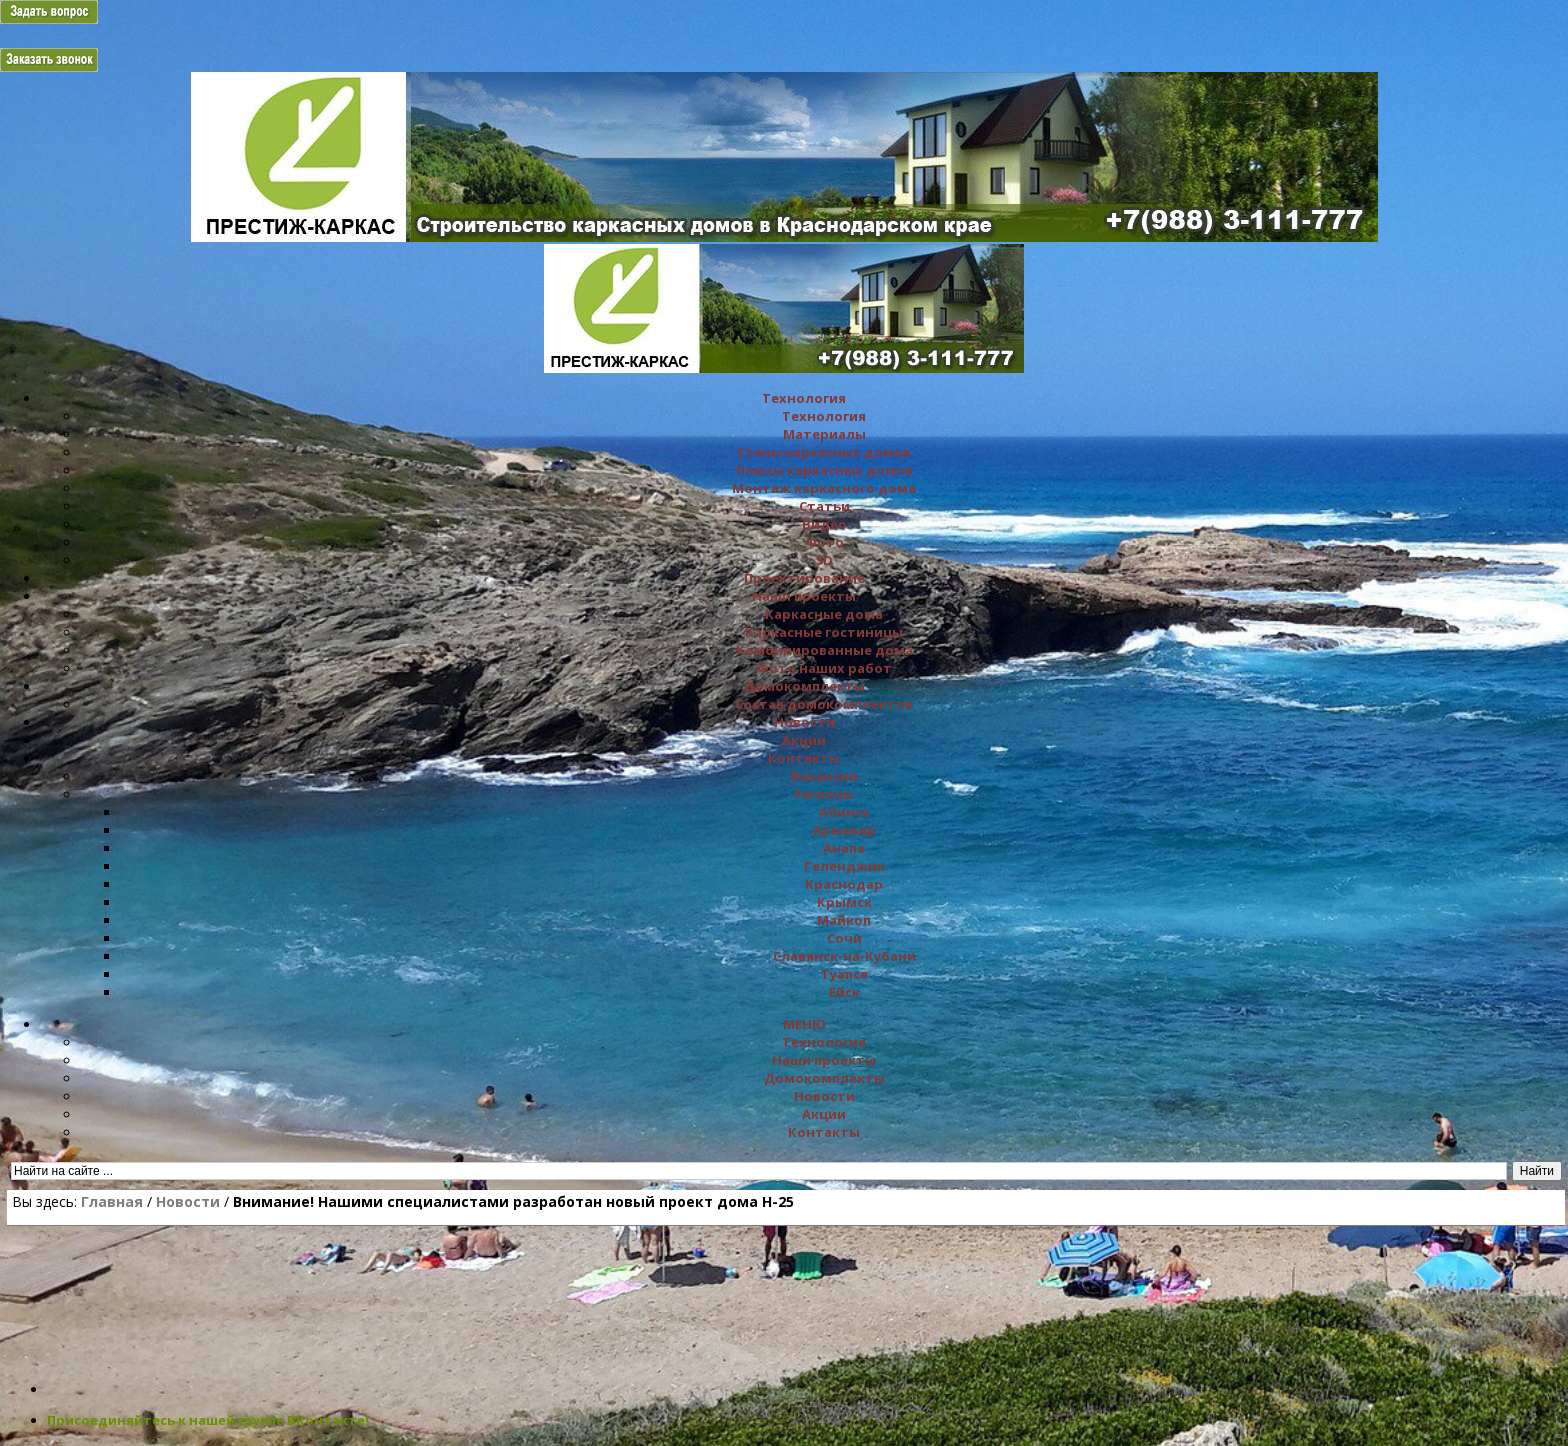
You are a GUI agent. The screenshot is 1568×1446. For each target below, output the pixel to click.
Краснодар (844, 884)
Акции (804, 740)
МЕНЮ (804, 1024)
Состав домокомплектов (824, 704)
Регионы (824, 794)
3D (824, 560)
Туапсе (844, 974)
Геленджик (844, 866)
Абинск (844, 812)
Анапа (844, 848)
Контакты (804, 758)
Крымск (844, 902)
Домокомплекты (804, 686)
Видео (824, 524)
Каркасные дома (824, 614)
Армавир (844, 830)
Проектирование (804, 578)
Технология (804, 398)
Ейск (844, 992)
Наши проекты (804, 596)
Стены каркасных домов (824, 452)
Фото (824, 542)
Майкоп (844, 920)
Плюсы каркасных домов (824, 470)
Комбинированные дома (824, 650)
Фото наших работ (824, 668)
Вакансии (824, 776)
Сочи (844, 938)
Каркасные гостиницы (824, 632)
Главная (112, 1201)
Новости (804, 722)
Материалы (824, 434)
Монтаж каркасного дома (824, 488)
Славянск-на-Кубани (844, 956)
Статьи (824, 506)
